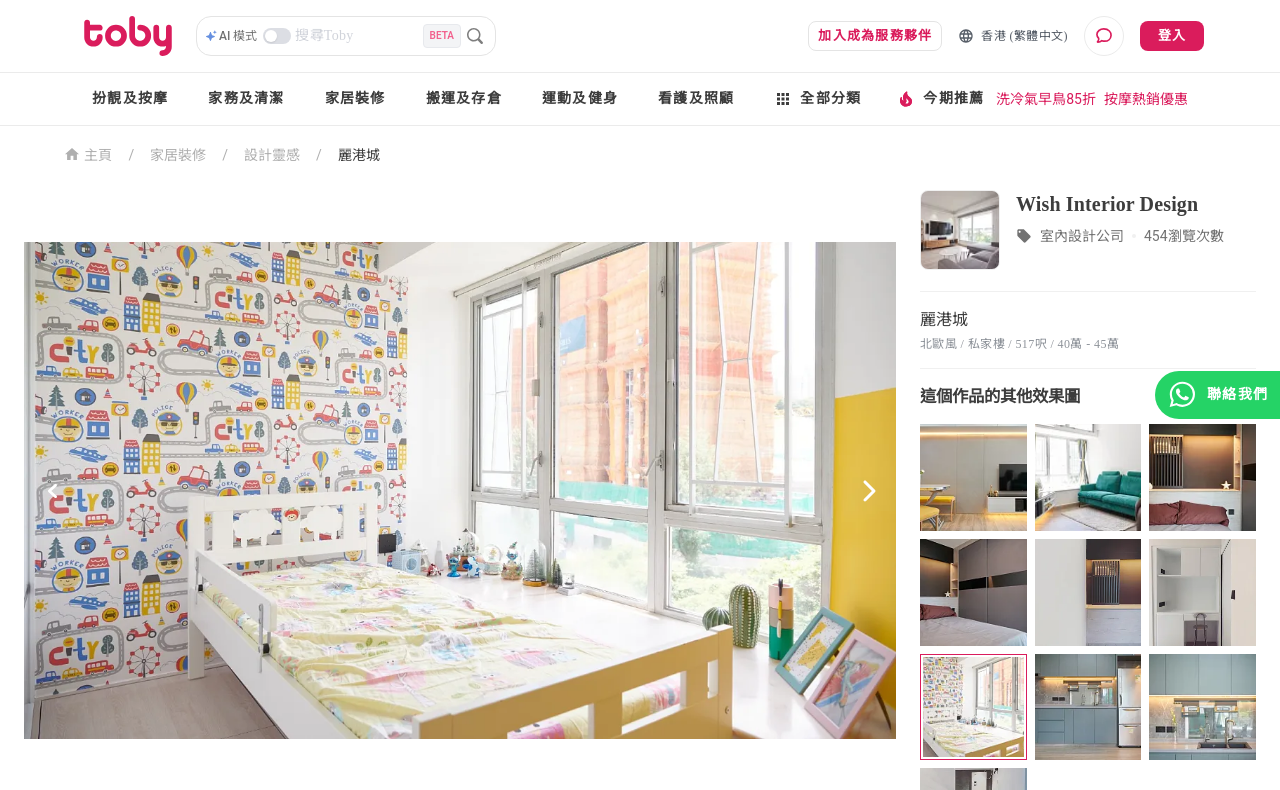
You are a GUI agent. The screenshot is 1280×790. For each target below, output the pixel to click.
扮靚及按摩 (130, 98)
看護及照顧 (696, 98)
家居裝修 (355, 98)
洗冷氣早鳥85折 (1046, 99)
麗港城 (359, 155)
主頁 (88, 153)
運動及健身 (580, 98)
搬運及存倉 (464, 98)
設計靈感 (272, 155)
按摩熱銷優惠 (1146, 99)
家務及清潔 (246, 98)
